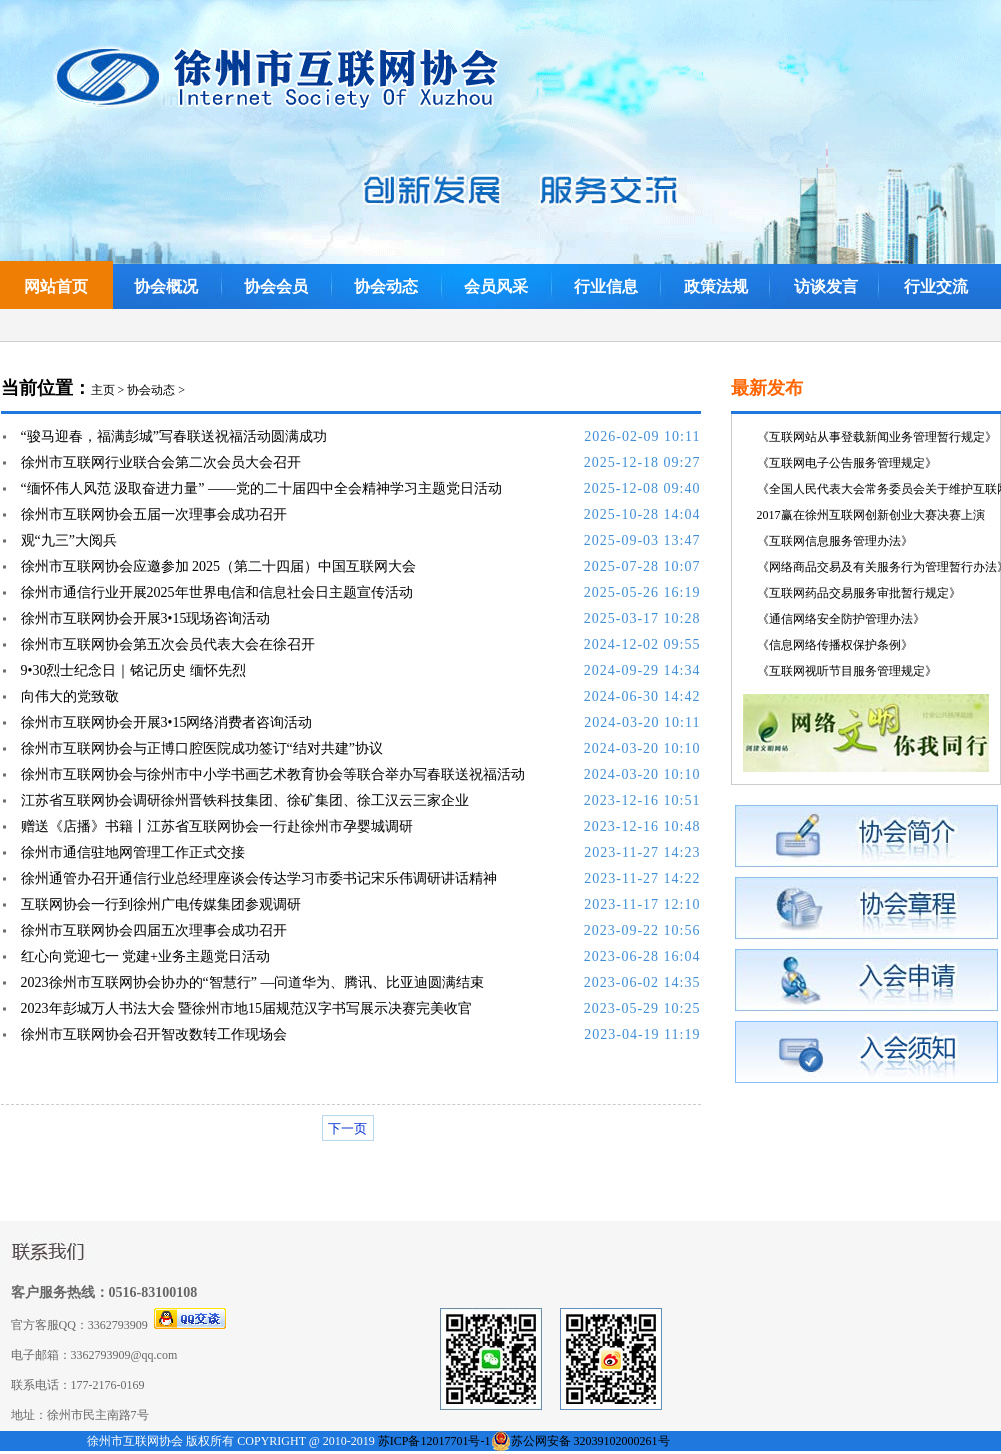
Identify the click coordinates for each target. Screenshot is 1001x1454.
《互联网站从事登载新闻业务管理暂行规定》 (877, 437)
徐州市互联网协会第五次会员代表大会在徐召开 (168, 644)
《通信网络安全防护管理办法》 (841, 619)
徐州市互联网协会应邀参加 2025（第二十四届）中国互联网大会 (219, 566)
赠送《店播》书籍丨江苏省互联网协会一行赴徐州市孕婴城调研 (217, 826)
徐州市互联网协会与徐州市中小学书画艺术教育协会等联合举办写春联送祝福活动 (273, 774)
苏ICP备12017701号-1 (434, 1441)
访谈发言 (826, 286)
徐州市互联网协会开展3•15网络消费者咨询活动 (167, 722)
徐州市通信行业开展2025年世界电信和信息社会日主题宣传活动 (217, 592)
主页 (103, 390)
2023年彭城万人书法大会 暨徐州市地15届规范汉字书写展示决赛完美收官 (247, 1008)
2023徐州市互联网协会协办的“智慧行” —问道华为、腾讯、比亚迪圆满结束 (253, 982)
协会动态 (386, 286)
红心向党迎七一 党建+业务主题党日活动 (145, 956)
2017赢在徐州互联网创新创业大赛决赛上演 (871, 515)
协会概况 (166, 286)
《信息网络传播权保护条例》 (835, 645)
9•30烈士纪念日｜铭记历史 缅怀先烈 (133, 670)
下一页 (347, 1128)
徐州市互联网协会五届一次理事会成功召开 (154, 514)
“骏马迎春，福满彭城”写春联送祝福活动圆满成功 (174, 436)
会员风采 (496, 286)
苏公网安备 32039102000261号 (590, 1441)
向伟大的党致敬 (70, 696)
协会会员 (276, 286)
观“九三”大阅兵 (69, 540)
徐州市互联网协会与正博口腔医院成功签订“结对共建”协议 (202, 748)
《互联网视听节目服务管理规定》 (847, 671)
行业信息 (606, 286)
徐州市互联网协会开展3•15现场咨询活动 (146, 618)
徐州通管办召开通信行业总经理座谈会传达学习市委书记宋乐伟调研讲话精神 (259, 878)
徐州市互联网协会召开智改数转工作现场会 (154, 1034)
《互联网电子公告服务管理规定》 (847, 463)
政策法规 (716, 286)
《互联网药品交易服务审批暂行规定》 (859, 593)
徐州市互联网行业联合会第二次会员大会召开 (161, 462)
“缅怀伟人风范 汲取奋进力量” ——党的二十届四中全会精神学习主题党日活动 (261, 488)
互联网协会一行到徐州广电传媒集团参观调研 (161, 904)
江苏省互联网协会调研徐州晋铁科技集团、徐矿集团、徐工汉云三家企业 (245, 800)
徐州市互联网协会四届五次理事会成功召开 (154, 930)
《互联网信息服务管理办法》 (835, 541)
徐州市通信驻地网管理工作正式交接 (133, 852)
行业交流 (936, 286)
